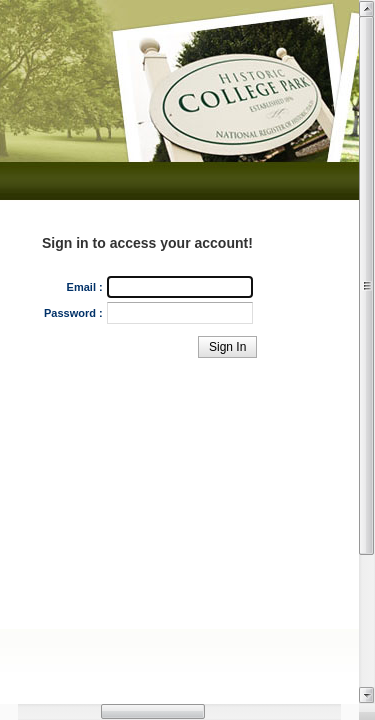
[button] (227, 347)
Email (81, 287)
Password (70, 313)
